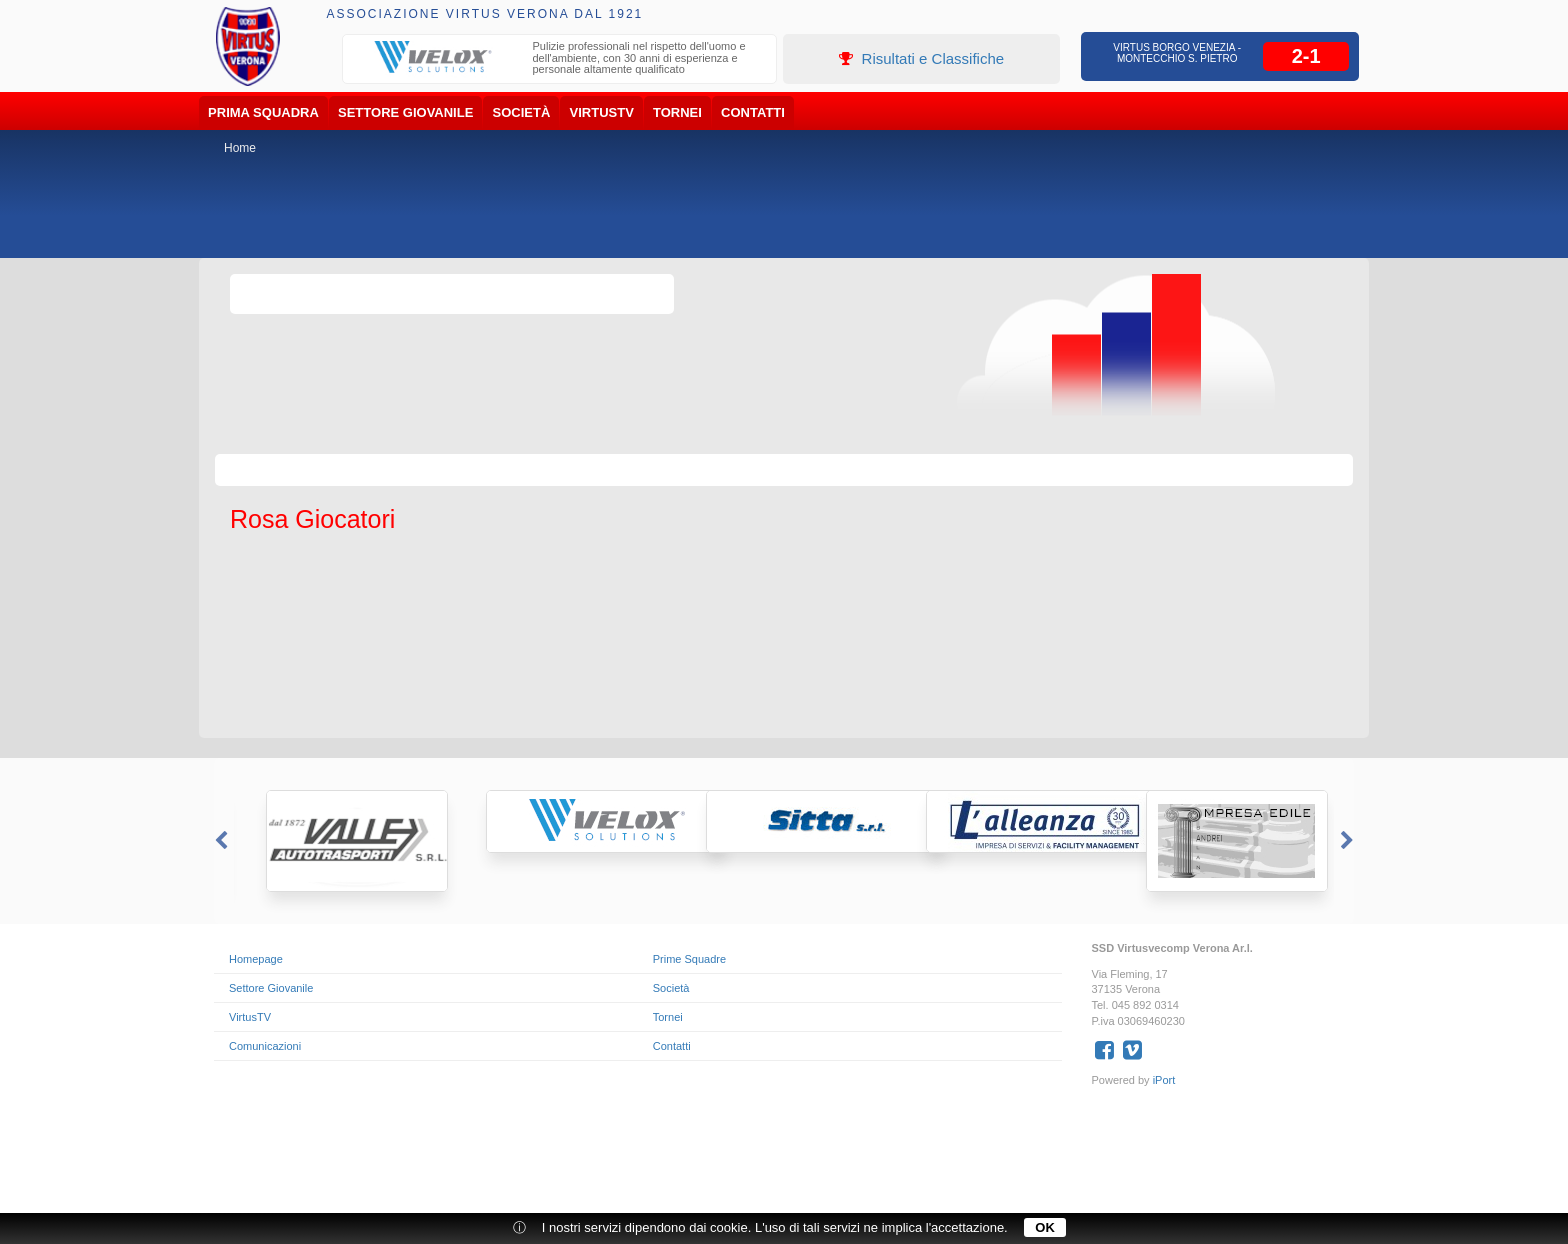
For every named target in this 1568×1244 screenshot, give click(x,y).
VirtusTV (602, 112)
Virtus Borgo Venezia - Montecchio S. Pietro (1177, 53)
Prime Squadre (689, 959)
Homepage (256, 959)
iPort (1164, 1080)
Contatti (753, 112)
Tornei (677, 112)
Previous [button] (219, 841)
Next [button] (1349, 841)
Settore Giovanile (405, 112)
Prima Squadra (263, 112)
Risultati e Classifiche (921, 58)
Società (522, 112)
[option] (560, 60)
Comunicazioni (265, 1046)
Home (240, 148)
